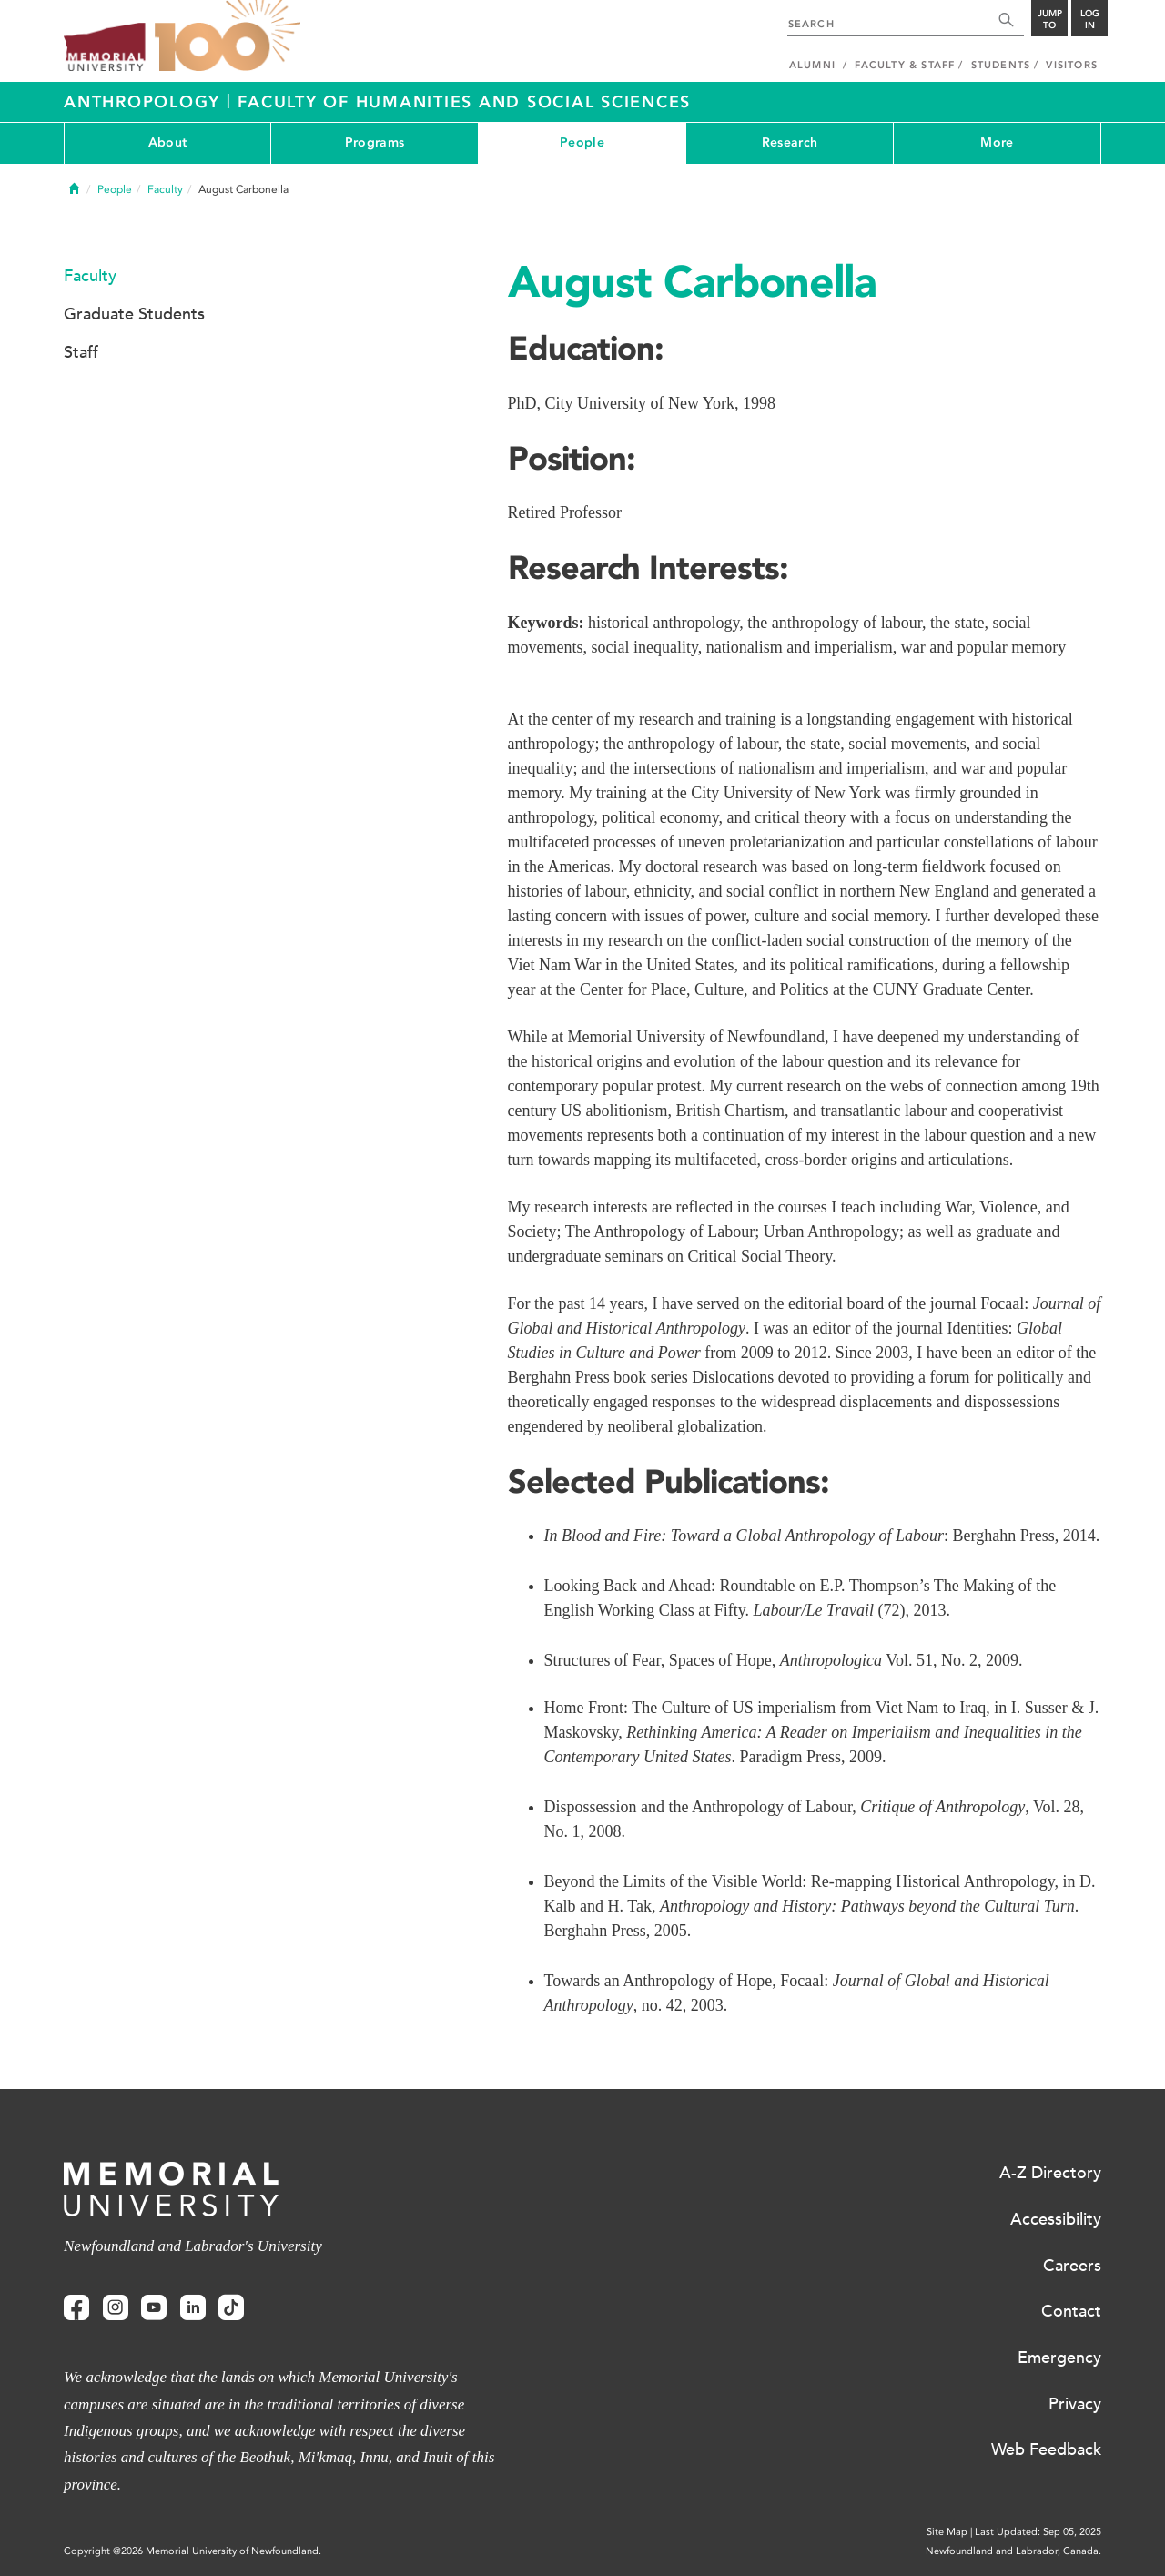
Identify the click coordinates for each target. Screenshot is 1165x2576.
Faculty (165, 189)
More (996, 142)
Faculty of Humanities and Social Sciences (464, 102)
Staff (81, 352)
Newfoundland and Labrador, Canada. (1013, 2551)
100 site (227, 36)
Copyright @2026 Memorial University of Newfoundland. (192, 2551)
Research (789, 142)
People (582, 142)
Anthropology (145, 102)
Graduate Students (134, 314)
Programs (374, 142)
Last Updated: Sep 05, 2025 (1038, 2532)
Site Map (947, 2532)
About (167, 142)
